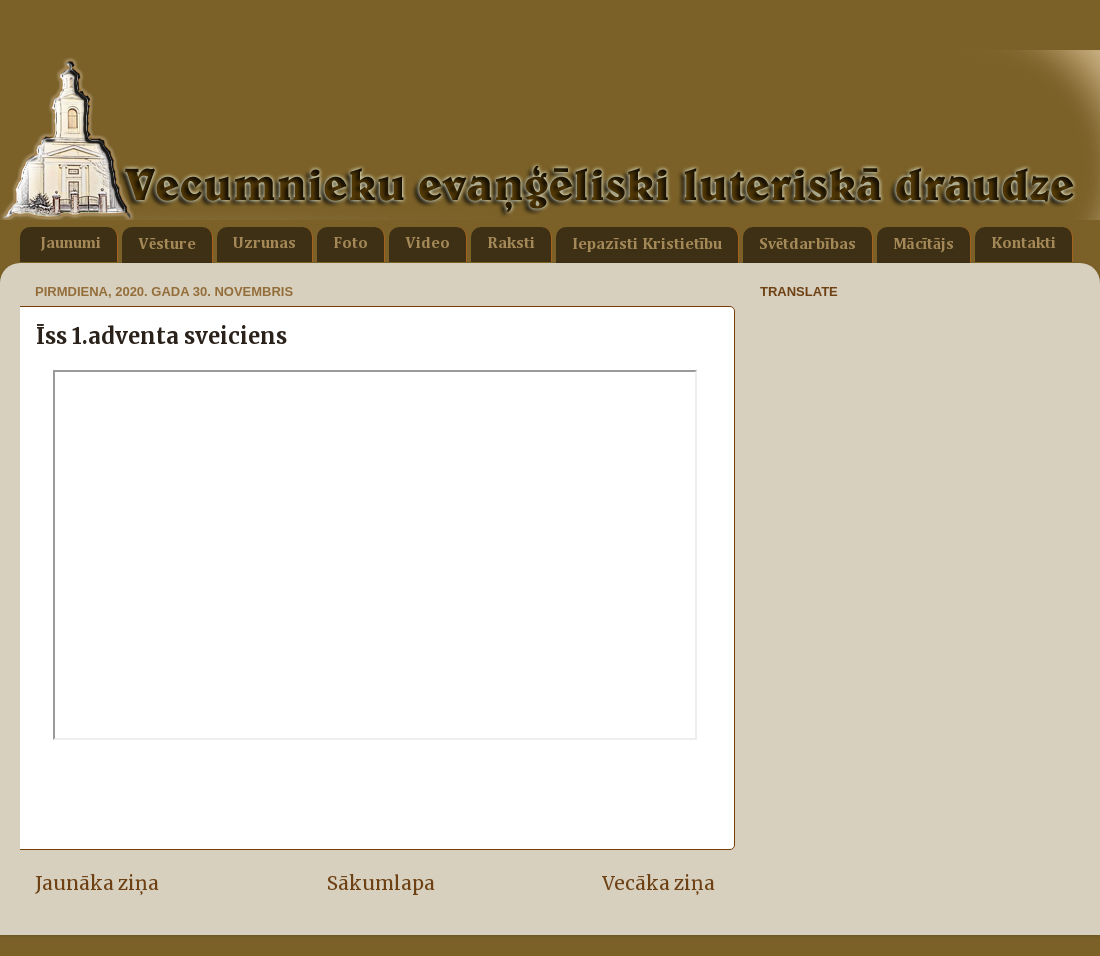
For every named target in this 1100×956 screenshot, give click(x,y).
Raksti (511, 244)
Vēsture (167, 245)
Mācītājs (923, 245)
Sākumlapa (381, 883)
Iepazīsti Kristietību (647, 245)
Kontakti (1023, 244)
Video (427, 244)
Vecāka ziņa (658, 883)
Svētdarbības (807, 245)
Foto (350, 244)
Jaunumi (70, 244)
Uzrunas (264, 244)
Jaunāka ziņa (97, 883)
